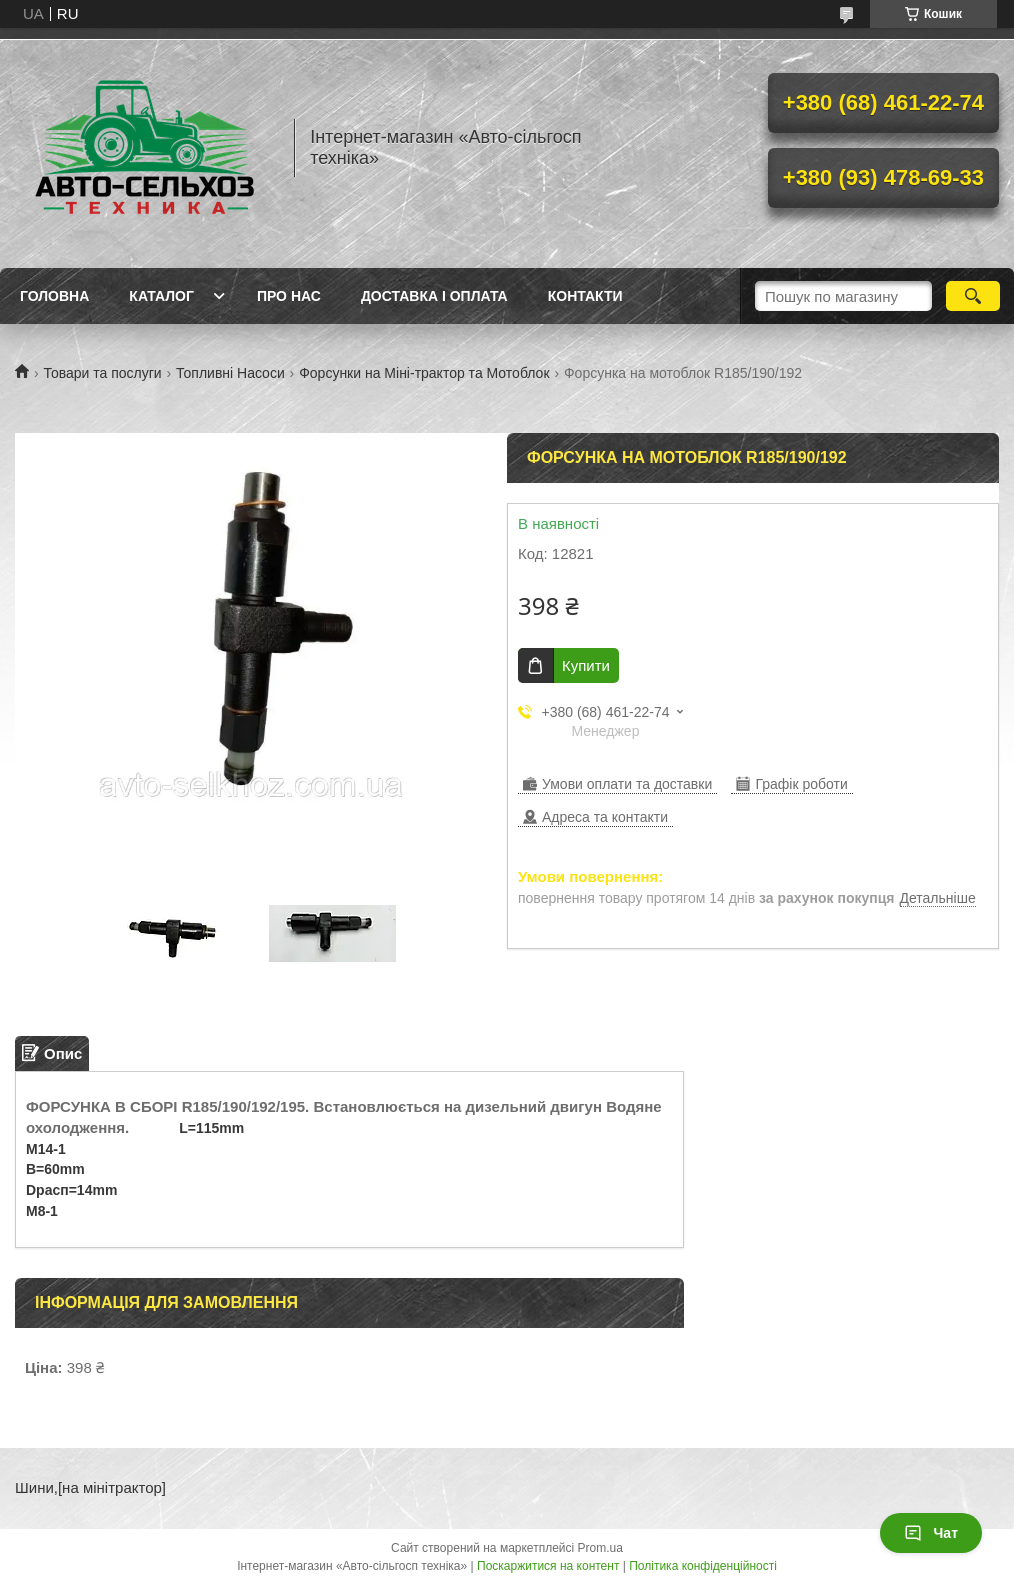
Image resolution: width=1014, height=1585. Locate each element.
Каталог (161, 296)
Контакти (585, 296)
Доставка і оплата (434, 296)
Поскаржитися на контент (548, 1566)
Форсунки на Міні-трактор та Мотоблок (424, 373)
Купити (586, 665)
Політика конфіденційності (703, 1566)
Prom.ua (600, 1548)
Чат (931, 1533)
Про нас (289, 296)
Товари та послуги (102, 373)
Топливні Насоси (230, 373)
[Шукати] (973, 296)
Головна (54, 296)
